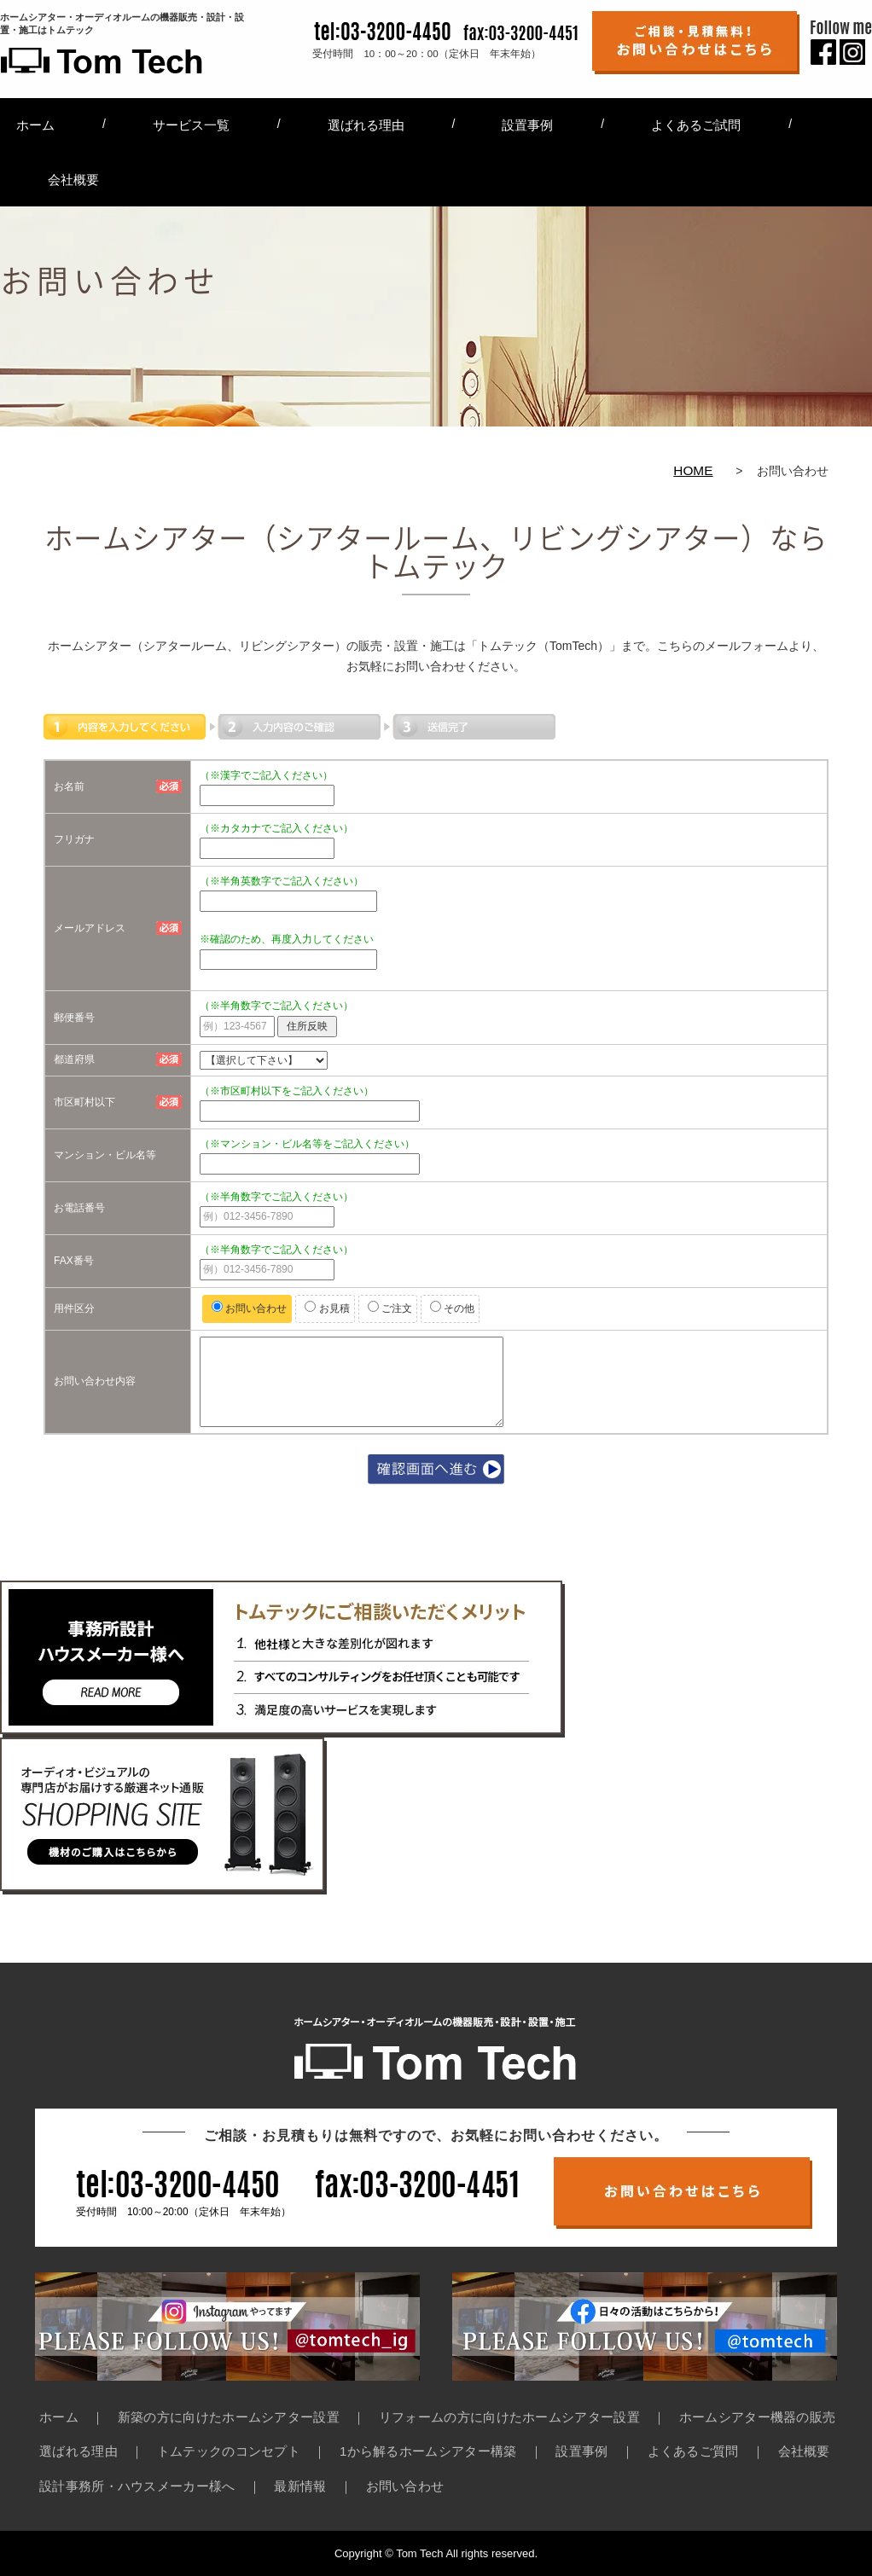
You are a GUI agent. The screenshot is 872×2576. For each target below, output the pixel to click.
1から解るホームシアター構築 (428, 2451)
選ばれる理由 (366, 125)
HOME (692, 470)
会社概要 (73, 179)
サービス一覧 (191, 125)
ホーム (35, 125)
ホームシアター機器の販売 (757, 2417)
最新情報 (300, 2486)
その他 (452, 1307)
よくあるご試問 (696, 125)
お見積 (327, 1307)
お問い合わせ (249, 1307)
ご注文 (390, 1307)
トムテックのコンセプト (228, 2451)
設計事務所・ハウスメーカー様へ (137, 2486)
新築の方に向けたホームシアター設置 (229, 2417)
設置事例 (527, 125)
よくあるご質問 (693, 2451)
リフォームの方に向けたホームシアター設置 (509, 2417)
